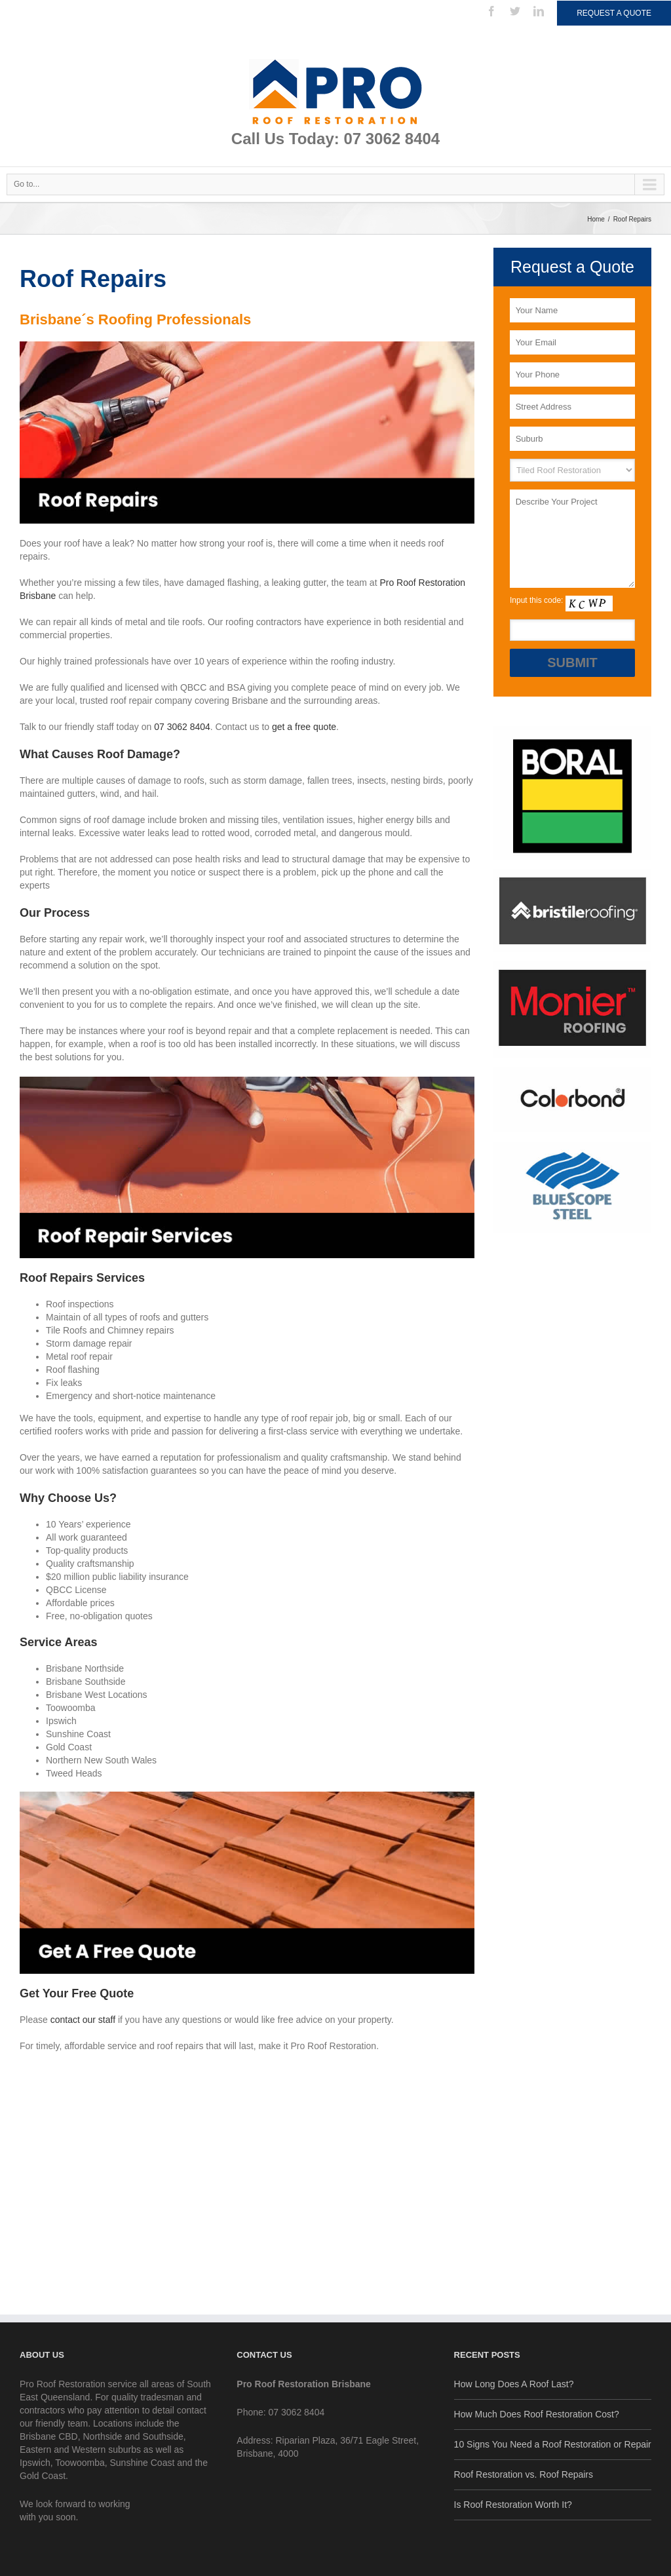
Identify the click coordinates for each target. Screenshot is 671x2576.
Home (596, 219)
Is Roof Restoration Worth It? (513, 2504)
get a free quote (304, 726)
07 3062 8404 (182, 726)
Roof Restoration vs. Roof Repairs (523, 2474)
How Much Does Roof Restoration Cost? (536, 2414)
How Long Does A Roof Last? (514, 2384)
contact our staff (82, 2019)
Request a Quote (614, 13)
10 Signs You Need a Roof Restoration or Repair (552, 2444)
